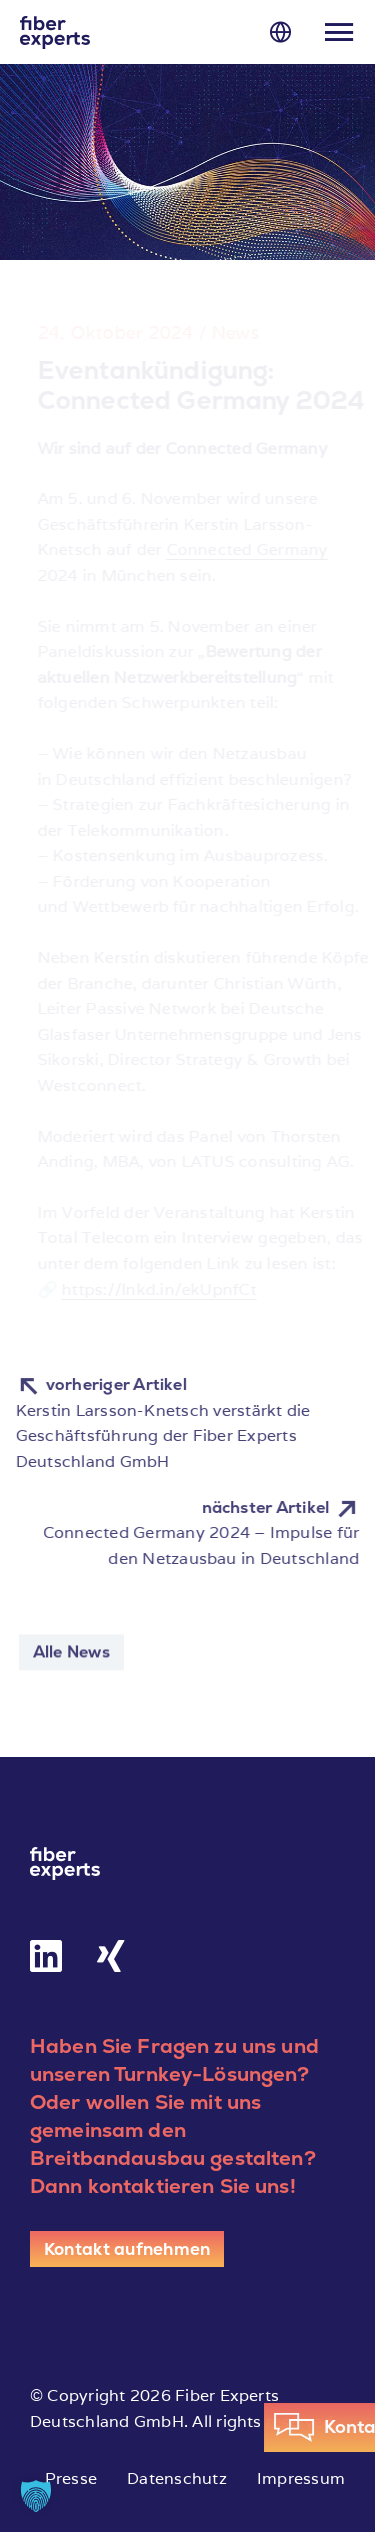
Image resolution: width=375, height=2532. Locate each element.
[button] (36, 2496)
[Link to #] (280, 31)
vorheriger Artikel (97, 1385)
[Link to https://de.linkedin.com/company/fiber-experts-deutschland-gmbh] (46, 1956)
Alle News (71, 1655)
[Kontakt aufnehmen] (127, 2249)
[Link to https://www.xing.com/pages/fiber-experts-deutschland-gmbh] (110, 1956)
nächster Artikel (284, 1508)
